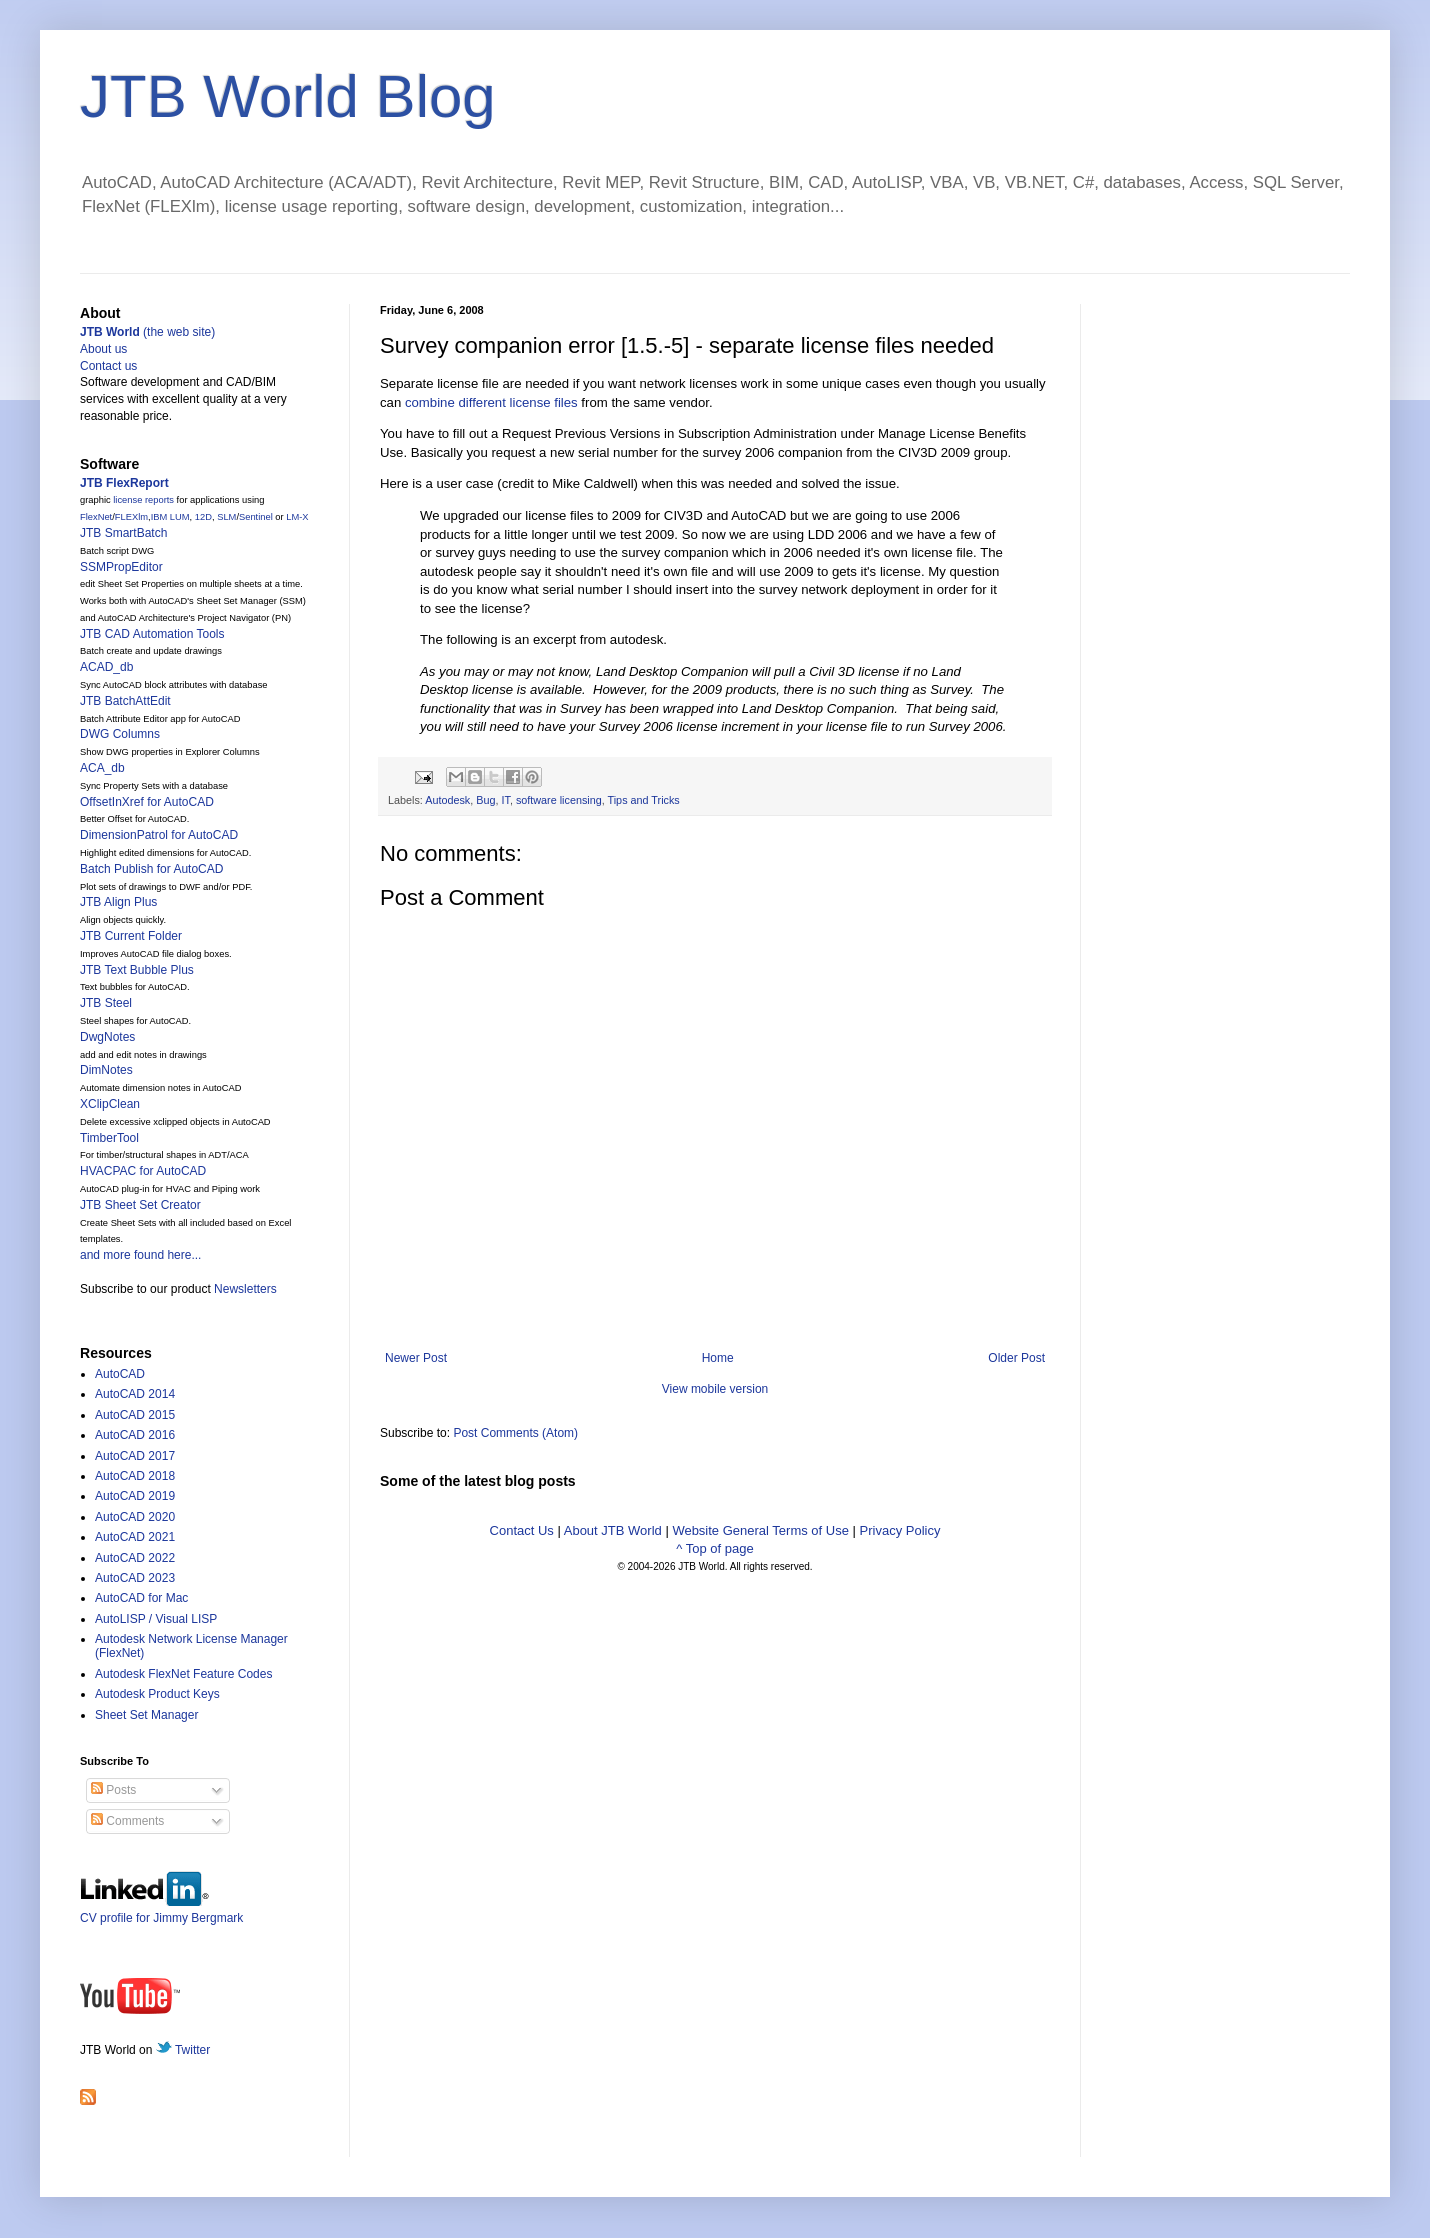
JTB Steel (106, 1003)
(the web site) (147, 332)
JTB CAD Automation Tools (152, 634)
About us (103, 349)
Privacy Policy (900, 1530)
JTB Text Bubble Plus (137, 970)
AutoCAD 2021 (135, 1537)
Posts (113, 1790)
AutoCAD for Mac (141, 1598)
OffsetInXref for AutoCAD (147, 802)
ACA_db (102, 768)
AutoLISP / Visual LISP (156, 1619)
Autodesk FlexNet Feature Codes (183, 1674)
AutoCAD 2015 (135, 1415)
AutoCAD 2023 (135, 1578)
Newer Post (416, 1358)
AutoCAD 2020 (135, 1517)
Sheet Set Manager (146, 1715)
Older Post (1016, 1358)
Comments (127, 1821)
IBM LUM (170, 517)
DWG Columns (120, 734)
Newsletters (245, 1289)
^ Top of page (714, 1548)
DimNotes (106, 1070)
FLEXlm (131, 517)
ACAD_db (106, 667)
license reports (143, 500)
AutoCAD (120, 1374)
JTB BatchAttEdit (125, 701)
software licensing (559, 800)
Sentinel (256, 517)
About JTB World (613, 1530)
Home (718, 1358)
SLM (226, 517)
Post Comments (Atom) (515, 1433)
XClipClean (110, 1104)
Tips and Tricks (644, 800)
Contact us (108, 366)
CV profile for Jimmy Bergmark (161, 1910)
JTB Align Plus (118, 902)
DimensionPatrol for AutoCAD (159, 835)
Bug (485, 800)
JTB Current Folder (131, 936)
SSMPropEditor (121, 567)
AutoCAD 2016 (135, 1435)
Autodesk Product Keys (157, 1694)
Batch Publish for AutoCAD (151, 869)
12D (203, 517)
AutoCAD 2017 (135, 1456)
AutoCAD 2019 (135, 1496)
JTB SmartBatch (123, 533)
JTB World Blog (288, 96)
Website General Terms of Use (760, 1530)
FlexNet (96, 517)
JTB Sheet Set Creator (140, 1205)
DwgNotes (107, 1037)
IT (505, 800)
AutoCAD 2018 (135, 1476)
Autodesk (447, 800)
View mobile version (715, 1389)
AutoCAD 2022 (135, 1558)
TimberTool (109, 1138)
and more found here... (140, 1255)
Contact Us (522, 1530)
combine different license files (491, 402)
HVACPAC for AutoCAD (143, 1171)
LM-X (297, 517)
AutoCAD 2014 (135, 1394)
